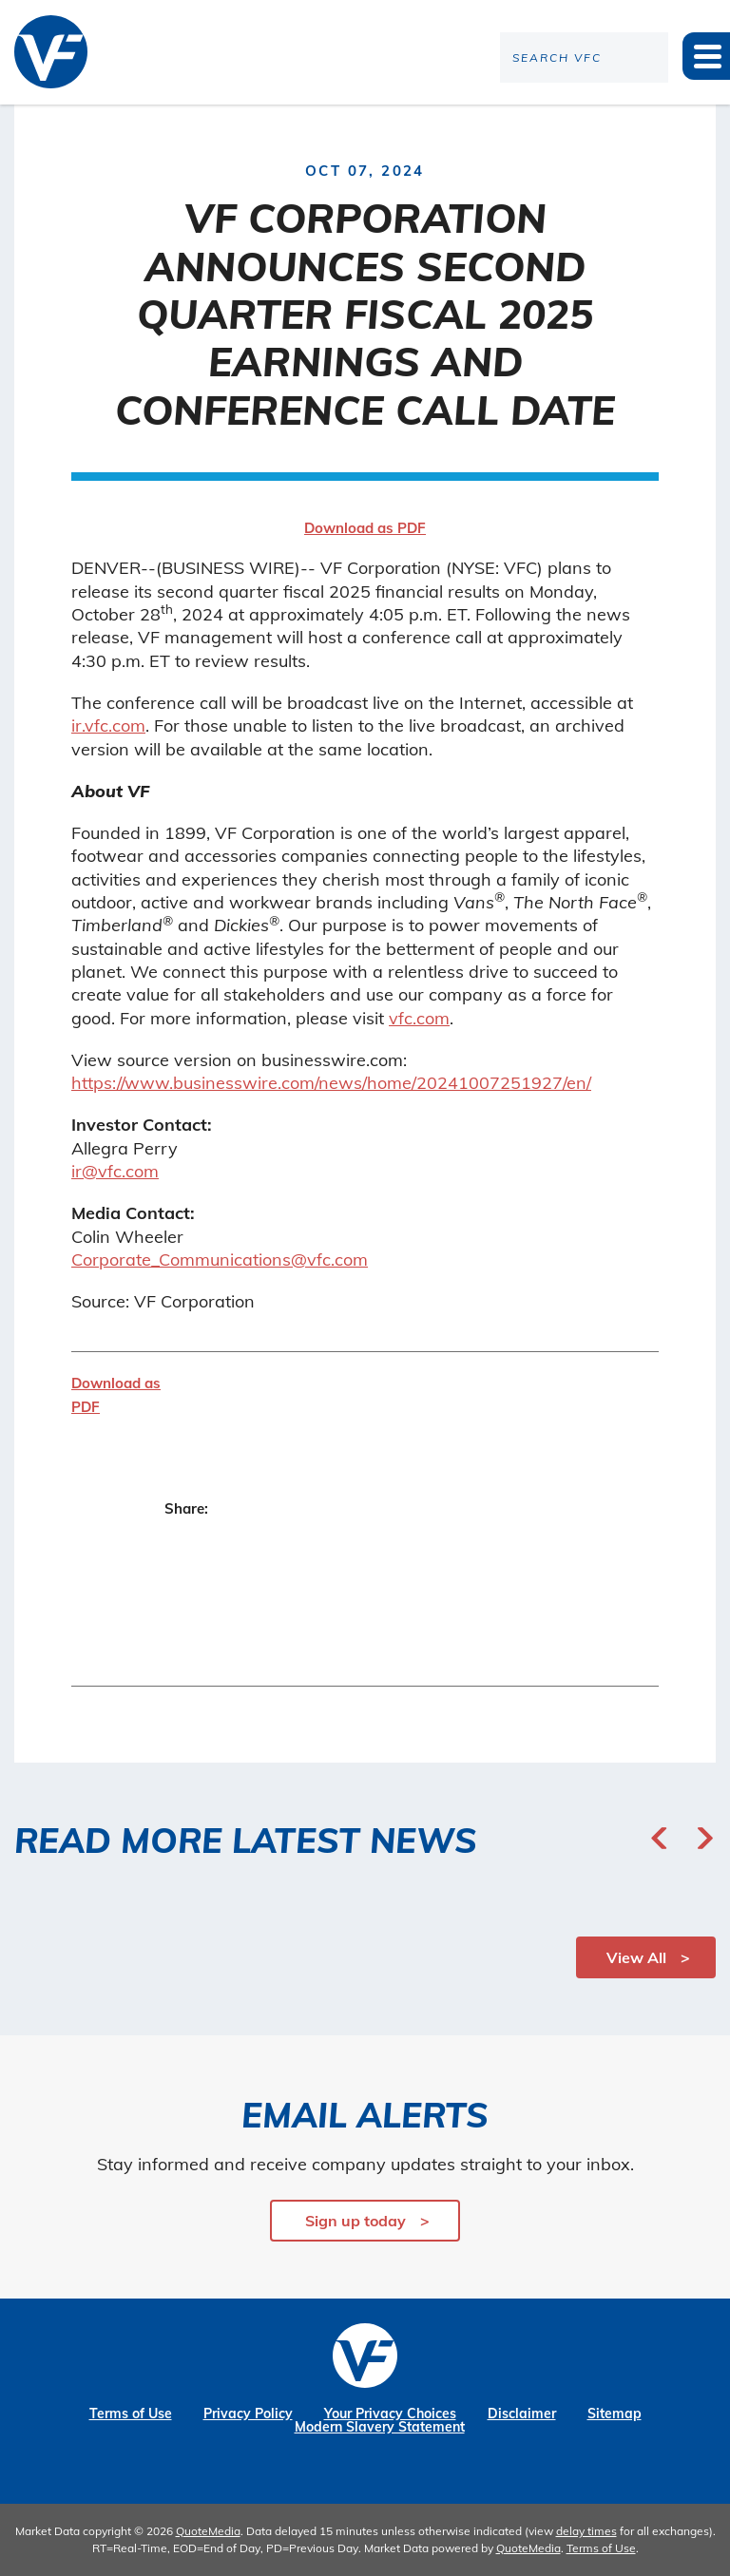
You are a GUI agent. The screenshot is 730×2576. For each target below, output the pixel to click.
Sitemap (614, 2413)
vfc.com (419, 1018)
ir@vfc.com (115, 1171)
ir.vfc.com (108, 725)
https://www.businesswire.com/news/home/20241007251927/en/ (331, 1083)
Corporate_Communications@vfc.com (219, 1259)
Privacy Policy (248, 2413)
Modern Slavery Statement (380, 2426)
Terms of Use (130, 2413)
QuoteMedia (208, 2531)
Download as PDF (365, 528)
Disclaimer (522, 2413)
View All (636, 1957)
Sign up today (355, 2220)
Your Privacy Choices (390, 2413)
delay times (586, 2531)
